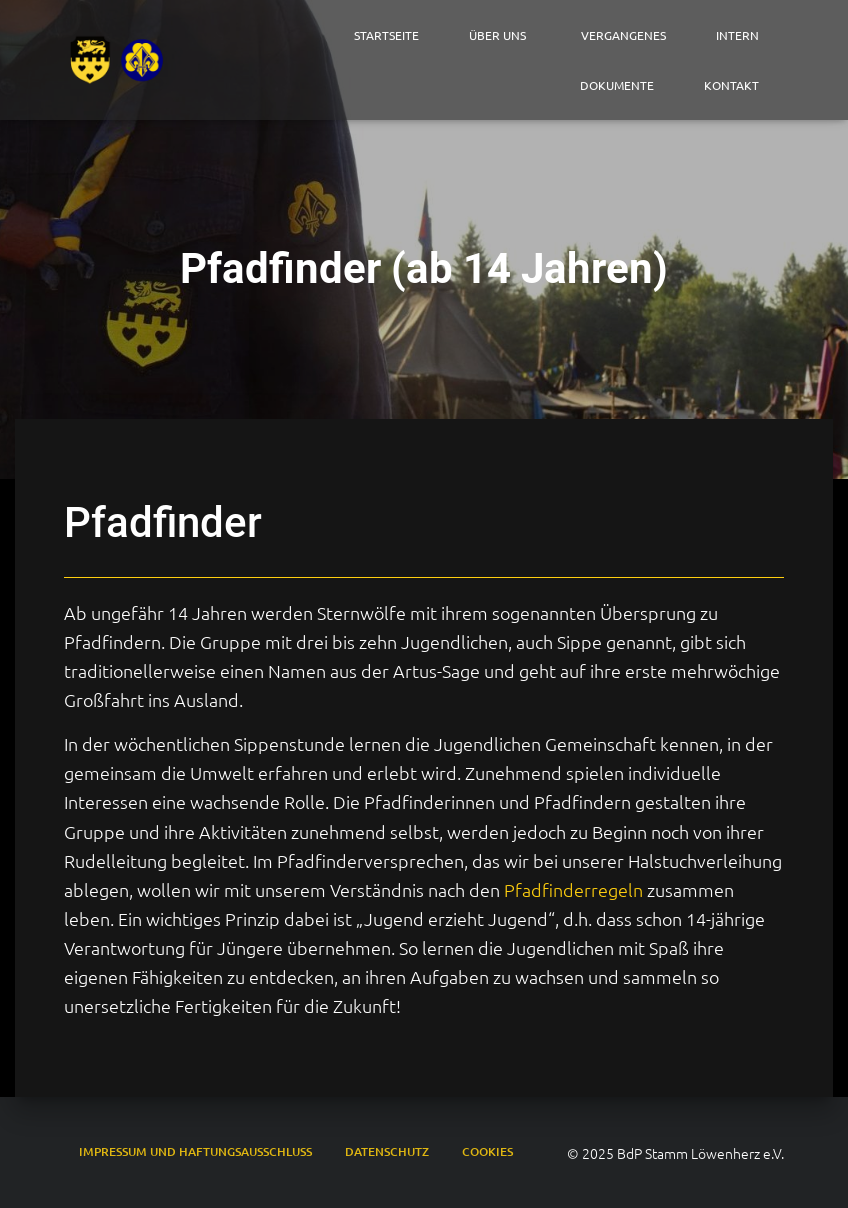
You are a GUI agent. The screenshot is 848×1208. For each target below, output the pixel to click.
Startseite (386, 35)
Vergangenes (623, 35)
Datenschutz (387, 1151)
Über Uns (500, 35)
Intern (737, 35)
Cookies (487, 1151)
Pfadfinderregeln (573, 889)
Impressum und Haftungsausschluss (195, 1151)
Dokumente (617, 85)
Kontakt (731, 85)
